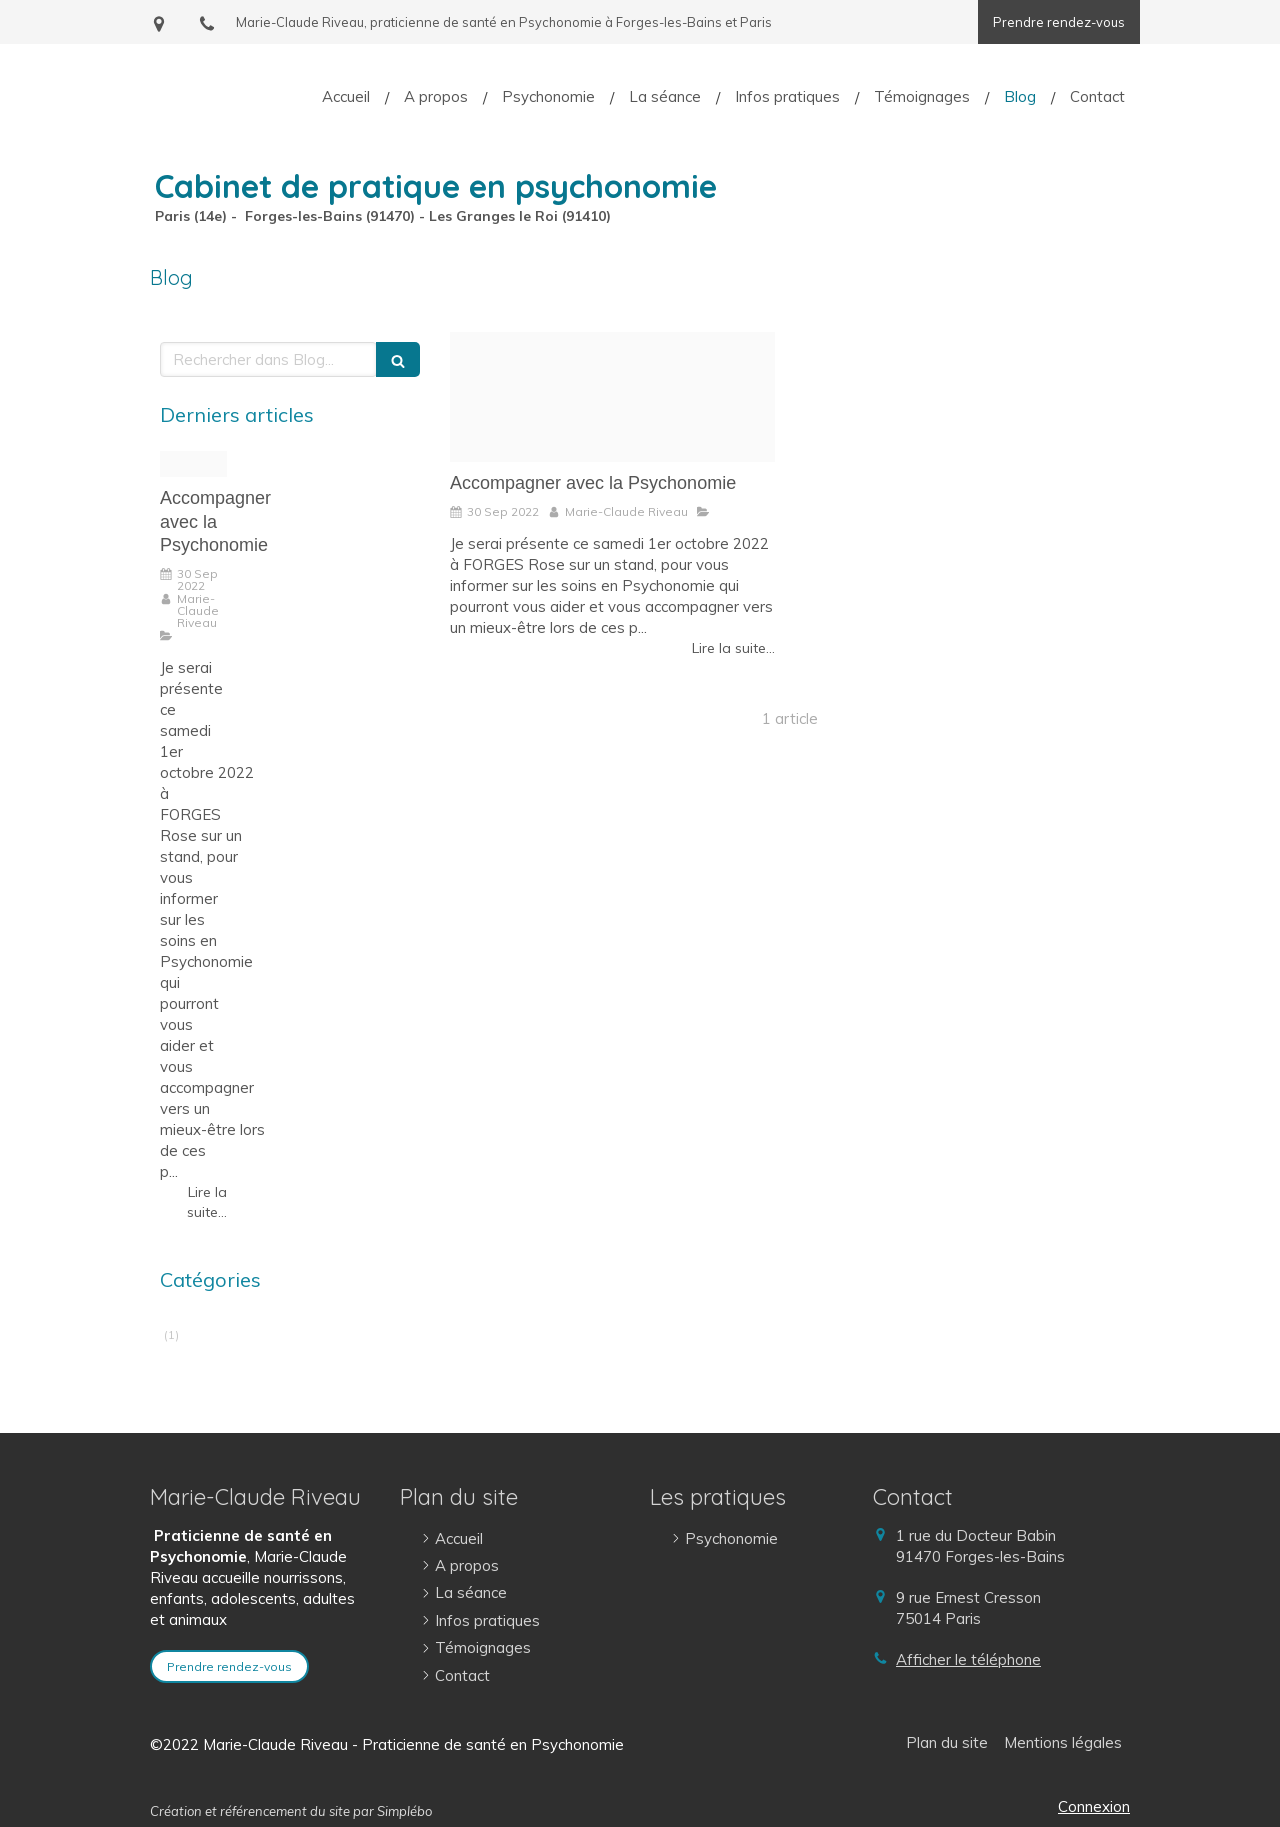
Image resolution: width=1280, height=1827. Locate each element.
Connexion (1094, 1806)
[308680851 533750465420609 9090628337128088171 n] (612, 397)
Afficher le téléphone (968, 1659)
